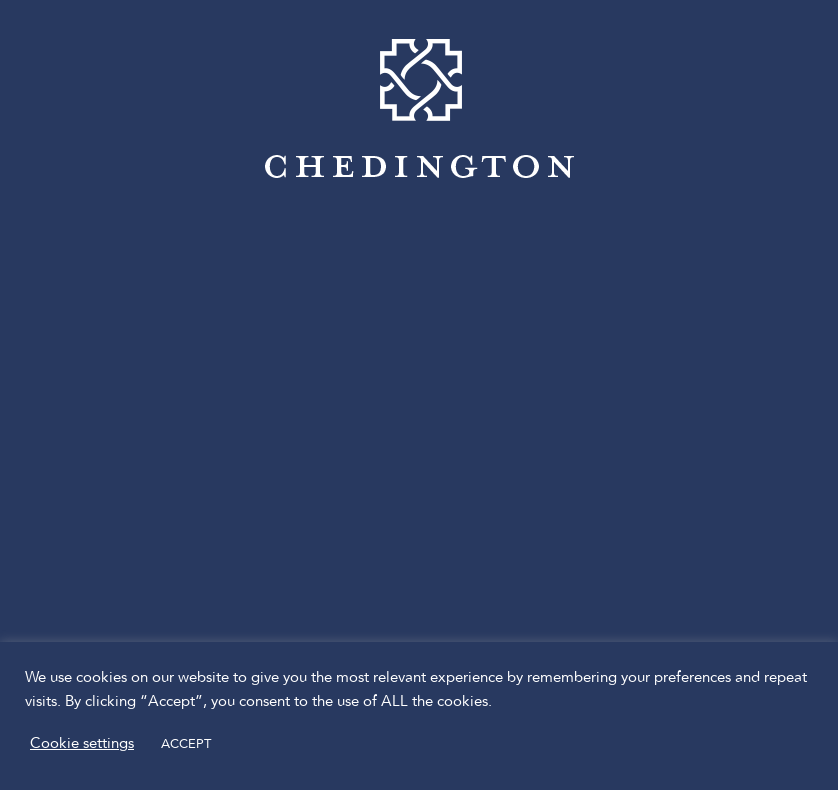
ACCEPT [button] (186, 744)
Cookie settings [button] (82, 744)
